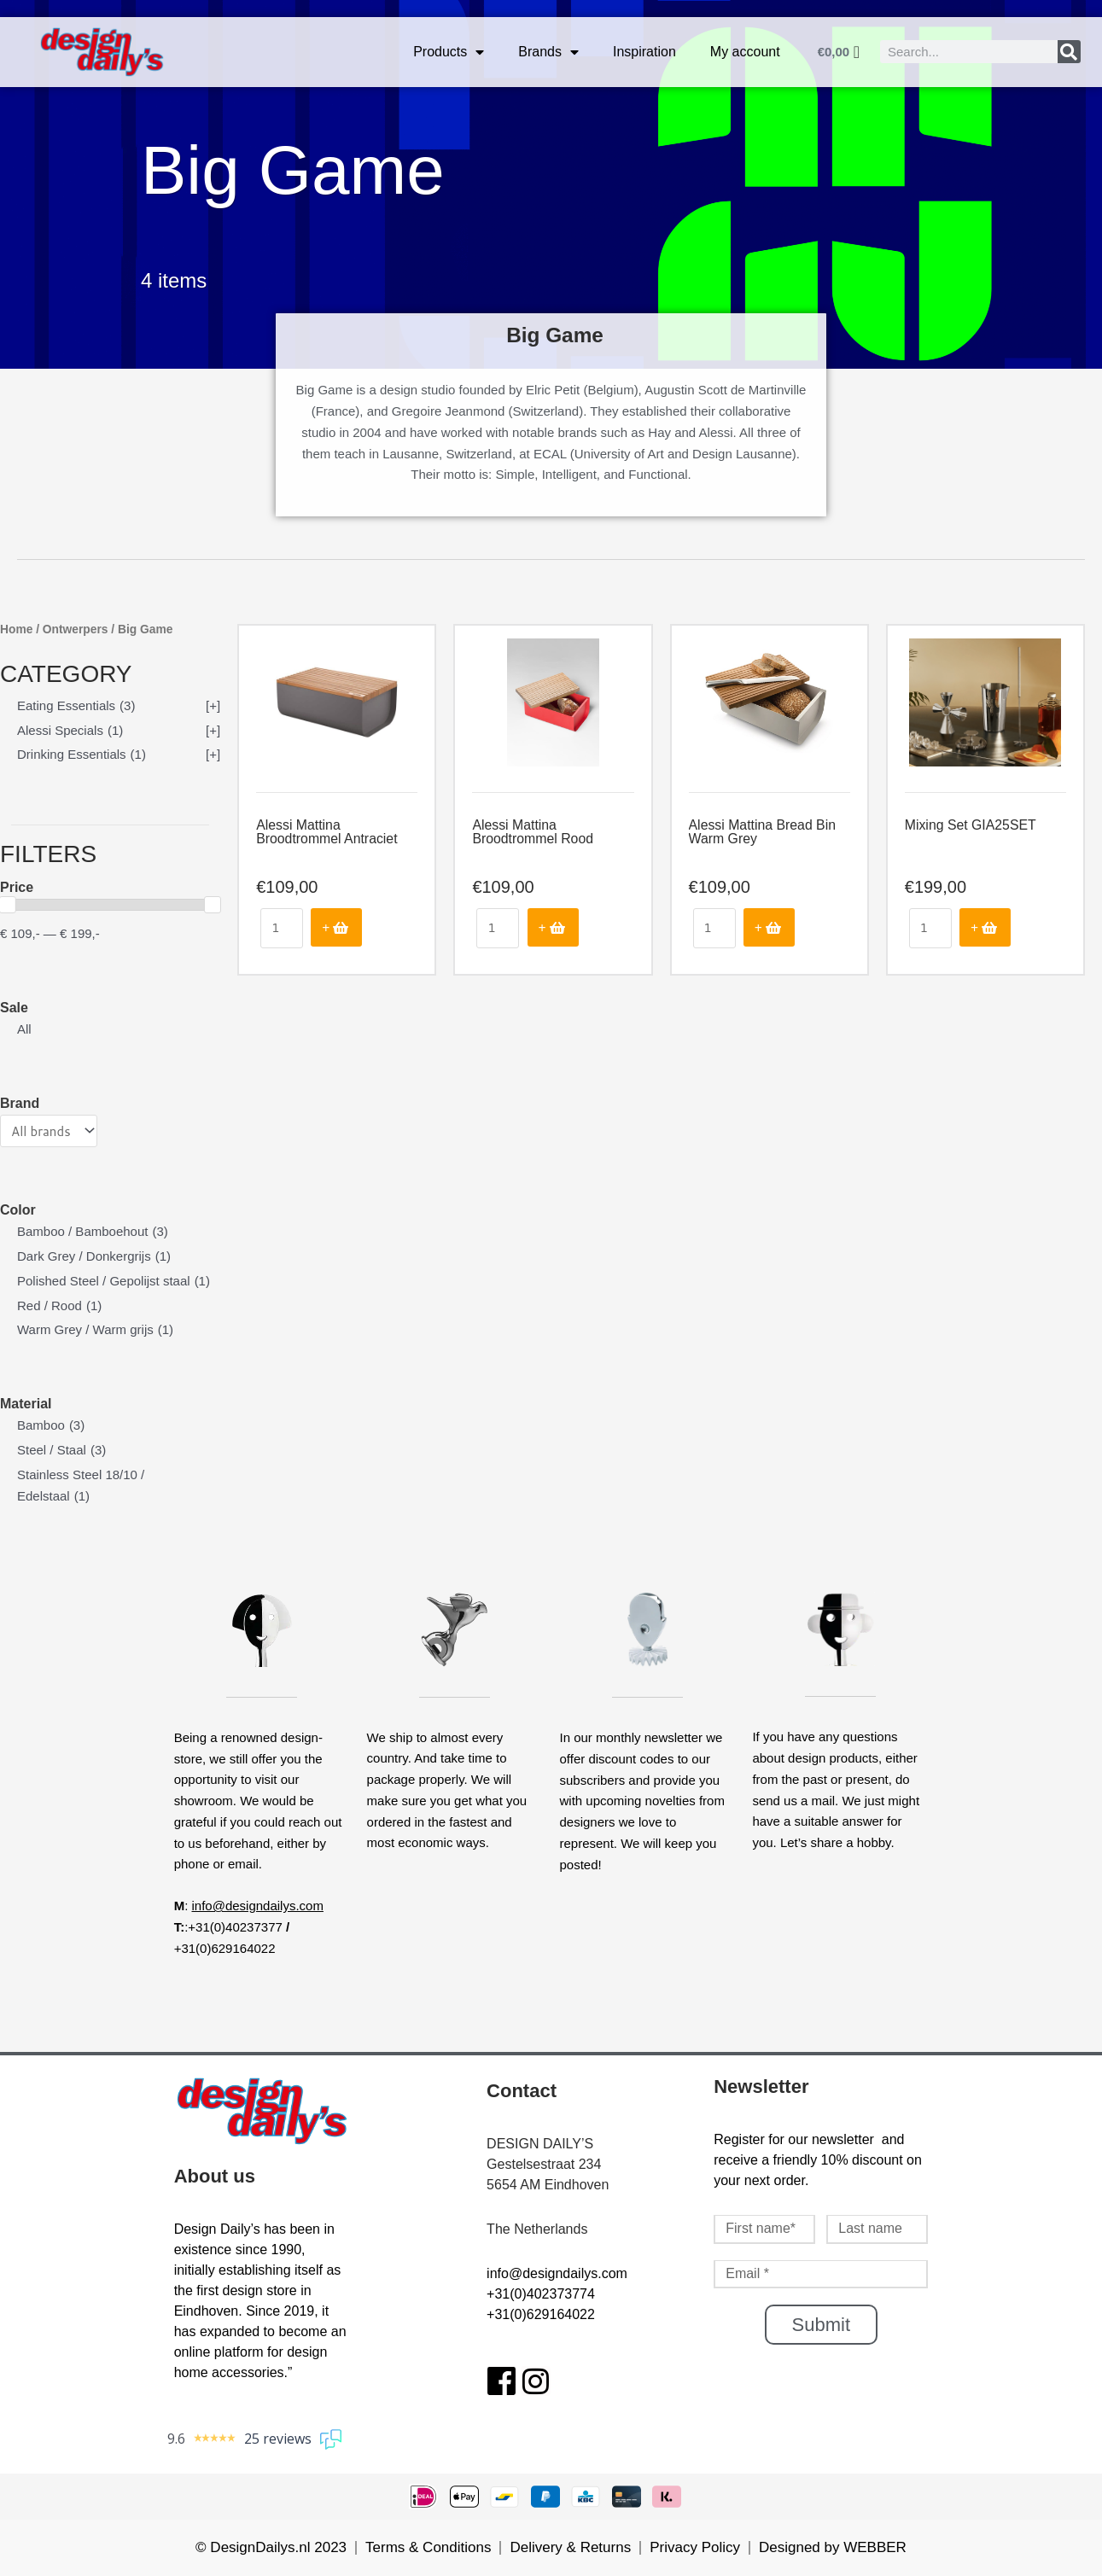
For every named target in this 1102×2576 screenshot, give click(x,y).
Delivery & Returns (570, 2547)
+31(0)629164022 (541, 2314)
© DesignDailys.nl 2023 (271, 2547)
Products (448, 52)
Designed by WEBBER (833, 2547)
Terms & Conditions (428, 2547)
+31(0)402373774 (541, 2294)
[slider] (212, 904)
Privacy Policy (695, 2547)
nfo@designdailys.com (558, 2273)
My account (745, 51)
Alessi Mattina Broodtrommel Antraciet (327, 832)
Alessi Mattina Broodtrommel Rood (533, 832)
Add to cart (336, 927)
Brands (548, 52)
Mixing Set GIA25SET (971, 825)
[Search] (1069, 51)
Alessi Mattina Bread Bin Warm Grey (763, 832)
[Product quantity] (281, 928)
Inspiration (644, 51)
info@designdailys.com (257, 1905)
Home (16, 629)
